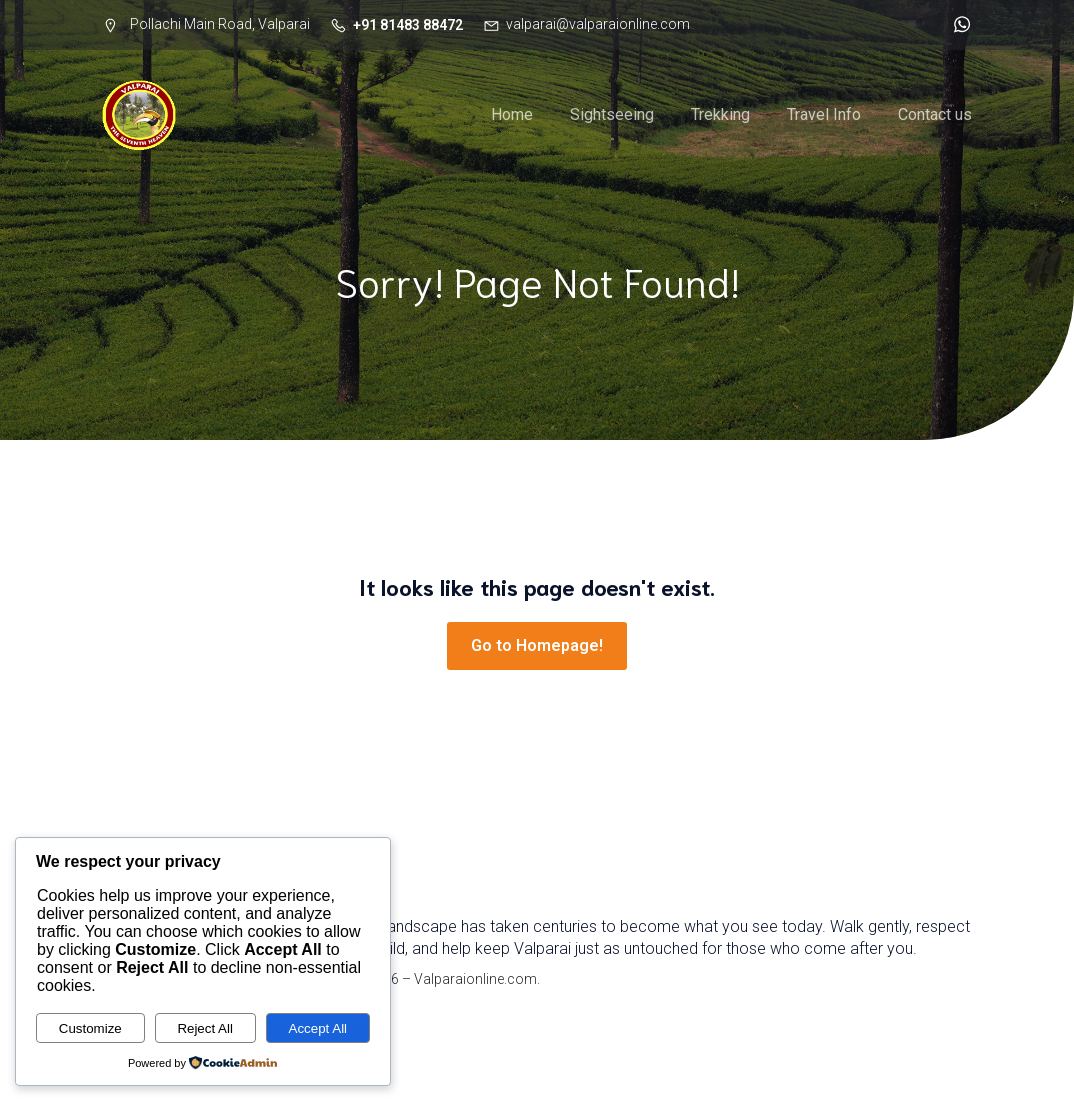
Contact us (935, 114)
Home (512, 114)
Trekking (720, 114)
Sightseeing (612, 114)
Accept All (318, 1028)
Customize (90, 1028)
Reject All (205, 1028)
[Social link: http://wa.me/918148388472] (957, 25)
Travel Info (824, 114)
